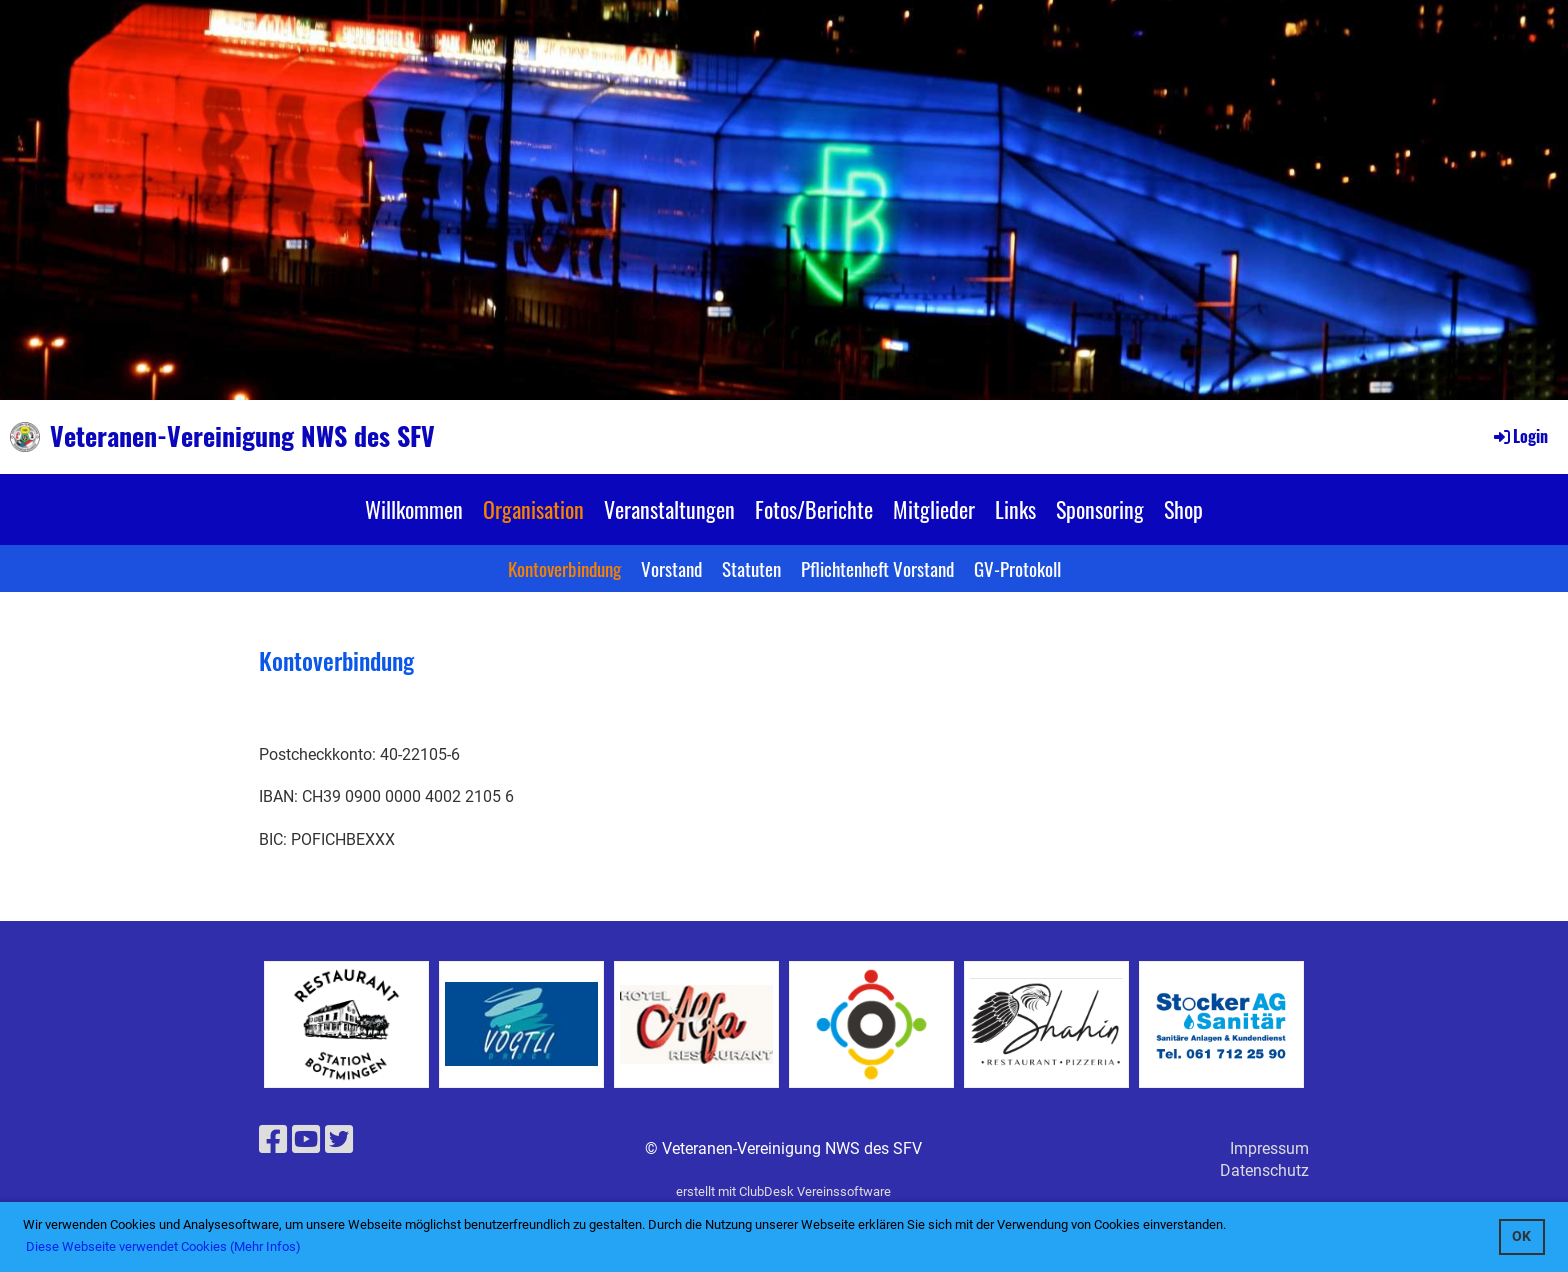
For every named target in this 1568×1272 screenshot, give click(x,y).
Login (1519, 436)
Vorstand (671, 568)
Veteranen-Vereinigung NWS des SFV (242, 436)
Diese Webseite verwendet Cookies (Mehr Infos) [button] (163, 1246)
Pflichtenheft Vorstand (877, 568)
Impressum (1269, 1148)
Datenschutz (1264, 1170)
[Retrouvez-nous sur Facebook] (273, 1140)
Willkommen (414, 509)
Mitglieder (934, 509)
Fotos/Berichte (814, 509)
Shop (1183, 509)
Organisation (533, 509)
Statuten (751, 568)
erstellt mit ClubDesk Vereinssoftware (783, 1191)
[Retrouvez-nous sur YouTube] (306, 1140)
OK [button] (1521, 1236)
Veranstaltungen (669, 509)
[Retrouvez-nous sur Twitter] (339, 1140)
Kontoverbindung (564, 568)
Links (1015, 509)
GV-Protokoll (1017, 568)
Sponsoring (1100, 509)
